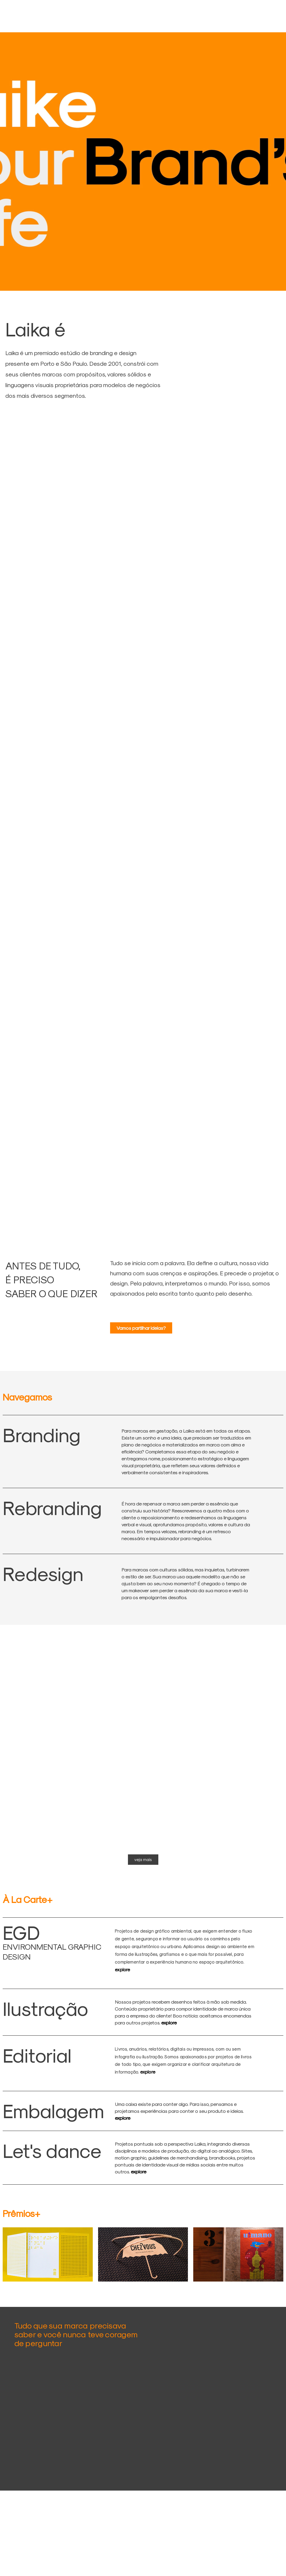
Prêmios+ (21, 2213)
